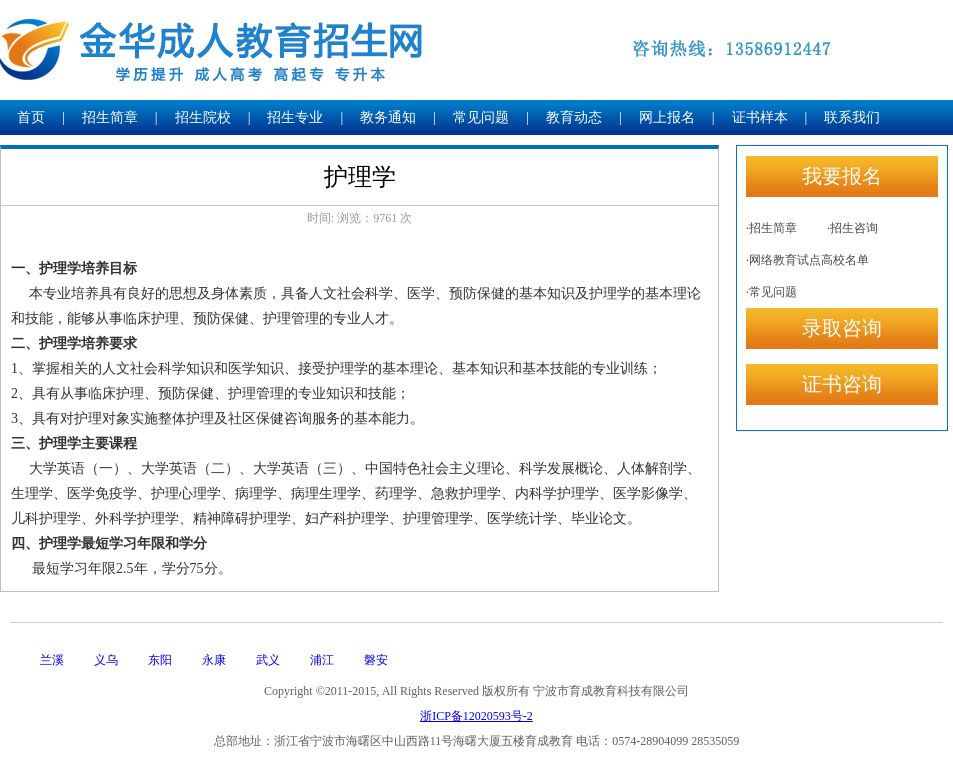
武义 (268, 660)
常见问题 (481, 117)
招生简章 (110, 117)
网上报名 (667, 117)
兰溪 (52, 660)
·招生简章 (771, 228)
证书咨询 (842, 384)
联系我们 (852, 117)
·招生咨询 (852, 228)
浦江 (322, 660)
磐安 (376, 660)
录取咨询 (842, 328)
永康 (214, 660)
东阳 (160, 660)
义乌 (106, 660)
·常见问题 (771, 292)
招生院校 (203, 117)
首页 (31, 117)
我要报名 (842, 176)
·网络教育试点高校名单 (807, 260)
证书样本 (760, 117)
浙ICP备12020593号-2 (476, 716)
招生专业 (295, 117)
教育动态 (574, 117)
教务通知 (388, 117)
